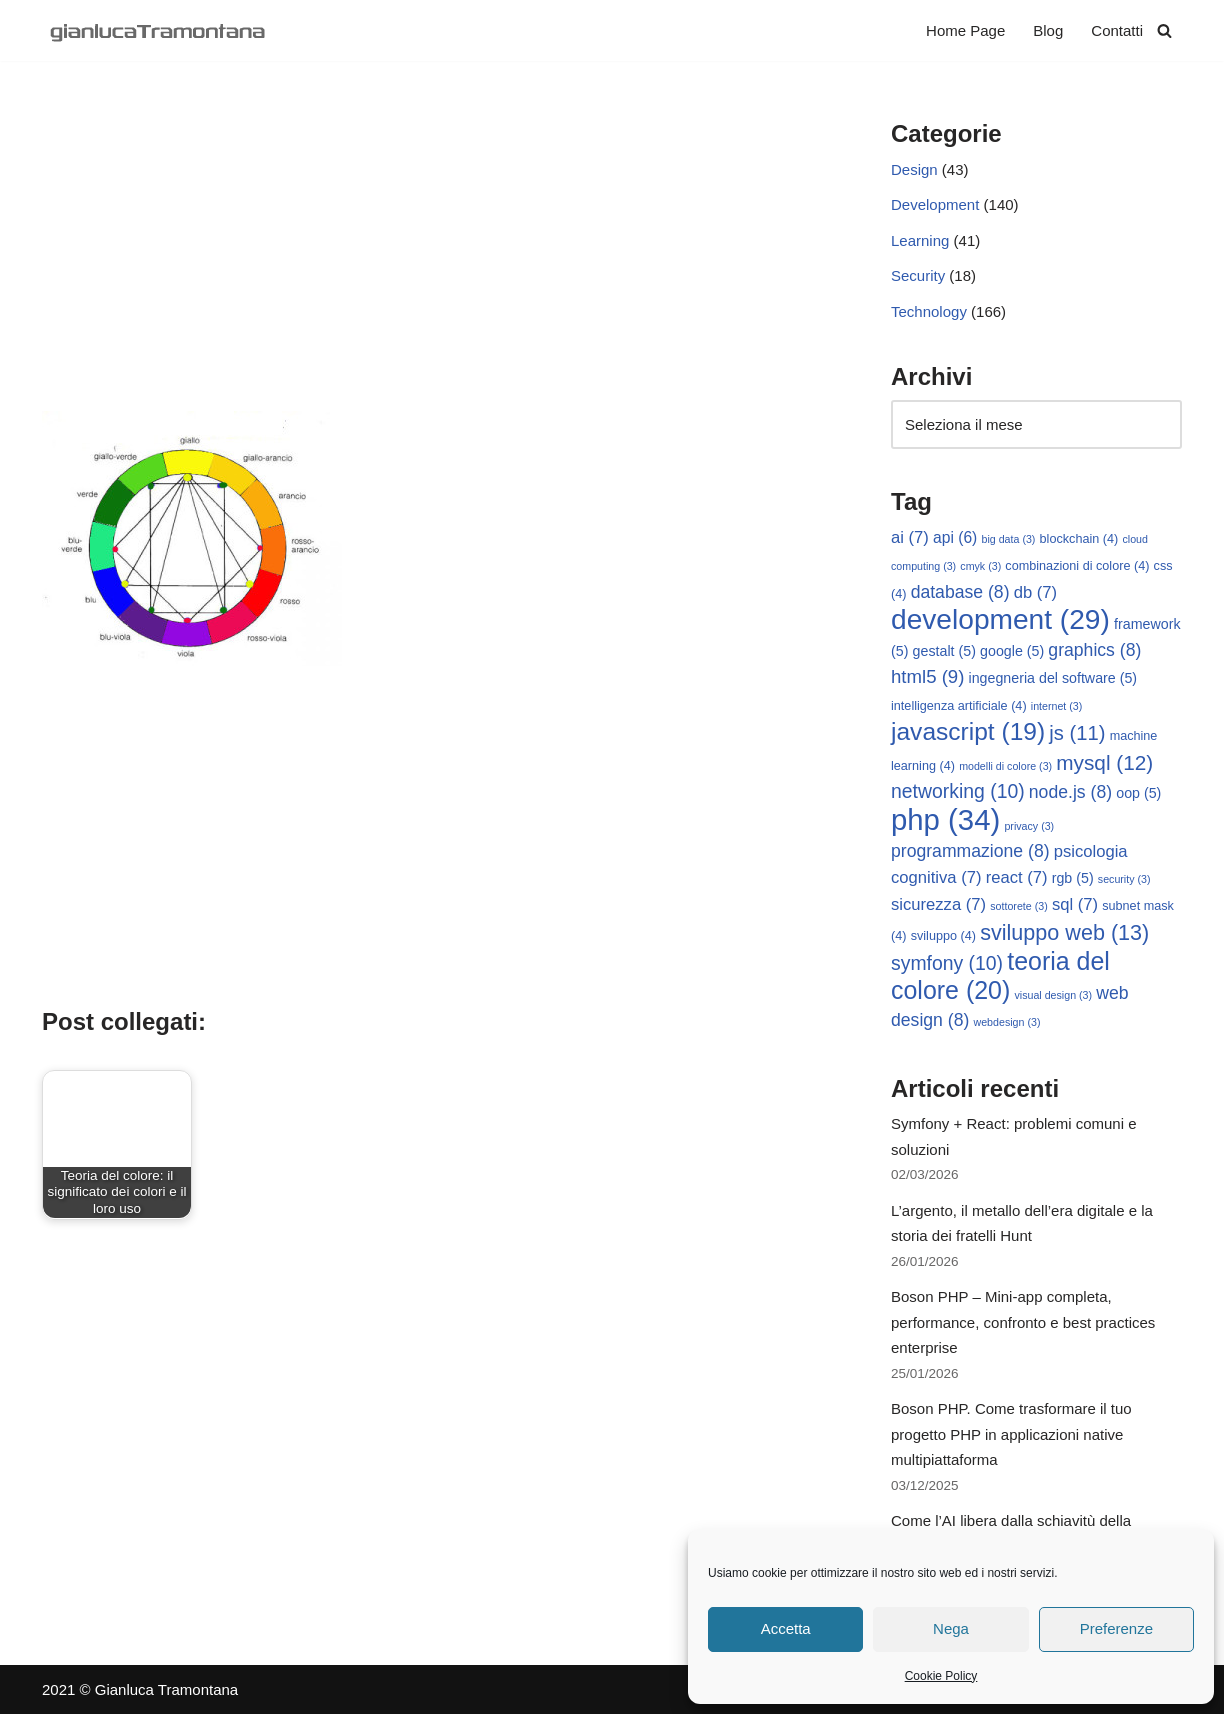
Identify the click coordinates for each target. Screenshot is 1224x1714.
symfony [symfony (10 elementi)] (947, 963)
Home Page (965, 30)
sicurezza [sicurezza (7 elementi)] (938, 904)
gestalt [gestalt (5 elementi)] (944, 651)
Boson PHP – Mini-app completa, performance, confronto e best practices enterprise (1023, 1322)
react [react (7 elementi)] (1017, 877)
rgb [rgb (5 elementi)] (1073, 878)
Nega (951, 1628)
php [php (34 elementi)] (945, 819)
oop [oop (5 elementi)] (1138, 793)
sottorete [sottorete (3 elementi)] (1018, 906)
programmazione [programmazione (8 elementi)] (970, 851)
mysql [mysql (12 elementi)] (1104, 762)
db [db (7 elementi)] (1035, 592)
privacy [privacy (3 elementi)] (1029, 826)
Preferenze (1116, 1628)
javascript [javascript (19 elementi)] (968, 731)
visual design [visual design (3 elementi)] (1053, 995)
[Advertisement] (436, 261)
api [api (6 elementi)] (955, 537)
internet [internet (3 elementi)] (1057, 706)
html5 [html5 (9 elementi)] (927, 676)
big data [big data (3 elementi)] (1009, 539)
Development (935, 204)
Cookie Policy (941, 1676)
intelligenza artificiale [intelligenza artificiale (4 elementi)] (959, 706)
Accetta (786, 1628)
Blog (1048, 30)
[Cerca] (1164, 30)
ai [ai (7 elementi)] (910, 537)
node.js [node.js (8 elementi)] (1070, 792)
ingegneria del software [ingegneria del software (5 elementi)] (1053, 678)
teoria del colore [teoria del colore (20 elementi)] (1000, 975)
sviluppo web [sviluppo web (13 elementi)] (1064, 932)
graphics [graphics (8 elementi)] (1094, 650)
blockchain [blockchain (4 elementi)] (1079, 539)
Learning (920, 240)
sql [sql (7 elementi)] (1075, 904)
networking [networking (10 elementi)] (958, 791)
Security (918, 275)
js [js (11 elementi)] (1077, 733)
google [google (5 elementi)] (1012, 651)
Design (914, 169)
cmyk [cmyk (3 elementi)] (980, 566)
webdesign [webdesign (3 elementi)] (1007, 1022)
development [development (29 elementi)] (1000, 619)
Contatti (1117, 30)
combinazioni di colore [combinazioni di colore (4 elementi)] (1077, 566)
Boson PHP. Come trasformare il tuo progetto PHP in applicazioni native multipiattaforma (1011, 1434)
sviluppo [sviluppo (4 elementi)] (943, 936)
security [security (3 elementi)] (1124, 879)
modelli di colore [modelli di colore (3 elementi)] (1005, 766)
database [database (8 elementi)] (960, 592)
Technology (929, 311)
